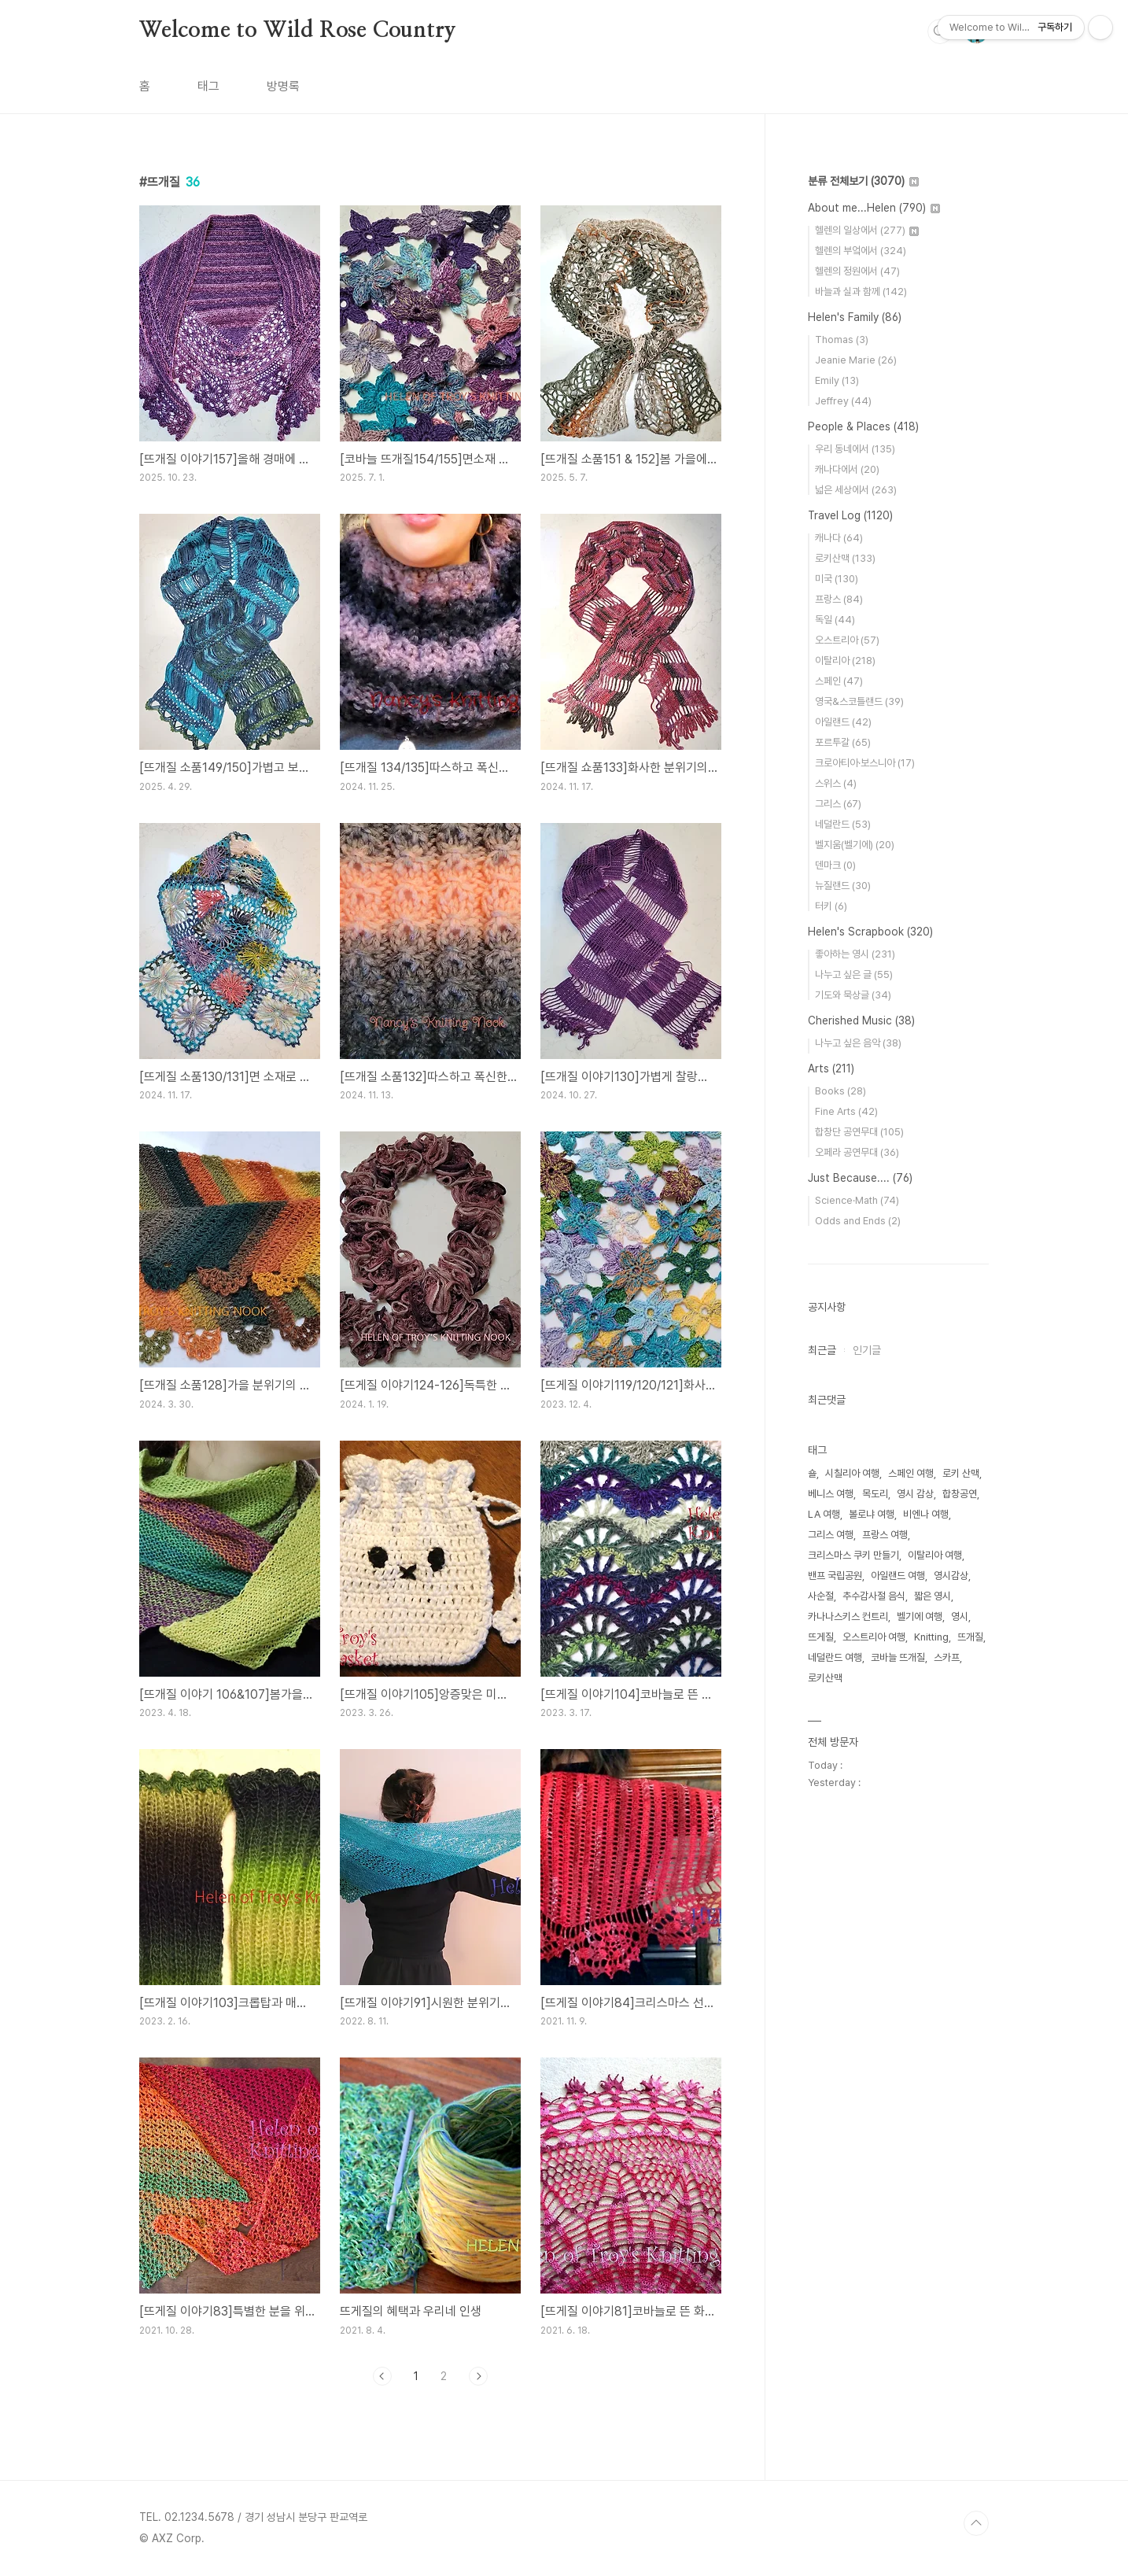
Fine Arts (846, 1111)
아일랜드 (843, 722)
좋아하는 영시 (855, 954)
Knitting (931, 1637)
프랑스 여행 (885, 1535)
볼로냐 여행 (871, 1514)
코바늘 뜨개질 (898, 1657)
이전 (382, 2376)
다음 (478, 2376)
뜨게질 (821, 1637)
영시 (959, 1616)
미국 (836, 579)
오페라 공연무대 (857, 1152)
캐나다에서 (847, 469)
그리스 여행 (830, 1535)
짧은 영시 (932, 1596)
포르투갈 (843, 742)
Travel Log (850, 515)
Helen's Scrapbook (870, 931)
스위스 (836, 783)
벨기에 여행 (919, 1616)
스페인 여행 (911, 1473)
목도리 (875, 1494)
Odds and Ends (858, 1221)
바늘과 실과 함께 (861, 291)
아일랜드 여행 (898, 1575)
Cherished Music (861, 1020)
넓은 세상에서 (856, 490)
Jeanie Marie (856, 360)
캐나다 (839, 538)
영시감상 (951, 1575)
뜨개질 (970, 1637)
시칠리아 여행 (852, 1473)
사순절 (821, 1596)
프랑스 (839, 599)
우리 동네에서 (855, 449)
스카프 (947, 1657)
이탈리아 (845, 660)
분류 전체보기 (863, 181)
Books (840, 1091)
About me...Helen (874, 207)
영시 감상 (915, 1494)
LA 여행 (824, 1514)
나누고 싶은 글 (854, 974)
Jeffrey (843, 401)
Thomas (841, 339)
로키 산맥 (960, 1473)
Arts (831, 1068)
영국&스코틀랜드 (859, 701)
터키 (831, 906)
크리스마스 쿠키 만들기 (853, 1555)
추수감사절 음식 (873, 1596)
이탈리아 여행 (935, 1555)
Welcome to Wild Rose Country (297, 31)
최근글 (822, 1350)
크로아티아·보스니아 (865, 763)
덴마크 (835, 865)
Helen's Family (854, 317)
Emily (837, 380)
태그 (208, 86)
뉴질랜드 (843, 885)
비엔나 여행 (926, 1514)
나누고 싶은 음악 (858, 1043)
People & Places (863, 426)
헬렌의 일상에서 (867, 230)
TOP (976, 2523)
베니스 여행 (830, 1494)
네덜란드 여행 (835, 1657)
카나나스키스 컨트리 (848, 1616)
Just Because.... (860, 1178)
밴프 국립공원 (835, 1575)
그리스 (838, 804)
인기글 (867, 1350)
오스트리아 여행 (873, 1637)
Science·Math (857, 1200)
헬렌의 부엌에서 (860, 250)
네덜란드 (843, 824)
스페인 (839, 681)
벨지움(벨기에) (854, 845)
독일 (835, 620)
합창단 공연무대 (859, 1132)
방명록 (283, 86)
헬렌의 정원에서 (857, 271)
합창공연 (959, 1494)
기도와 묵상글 (853, 995)
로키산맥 (845, 558)
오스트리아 (847, 640)
